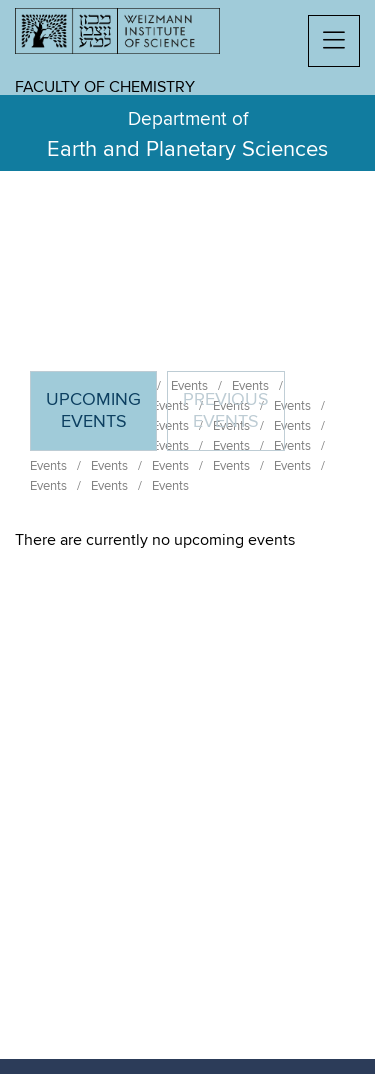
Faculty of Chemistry (105, 87)
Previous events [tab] (226, 411)
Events (48, 466)
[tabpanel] (187, 540)
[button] (334, 41)
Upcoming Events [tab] (101, 419)
